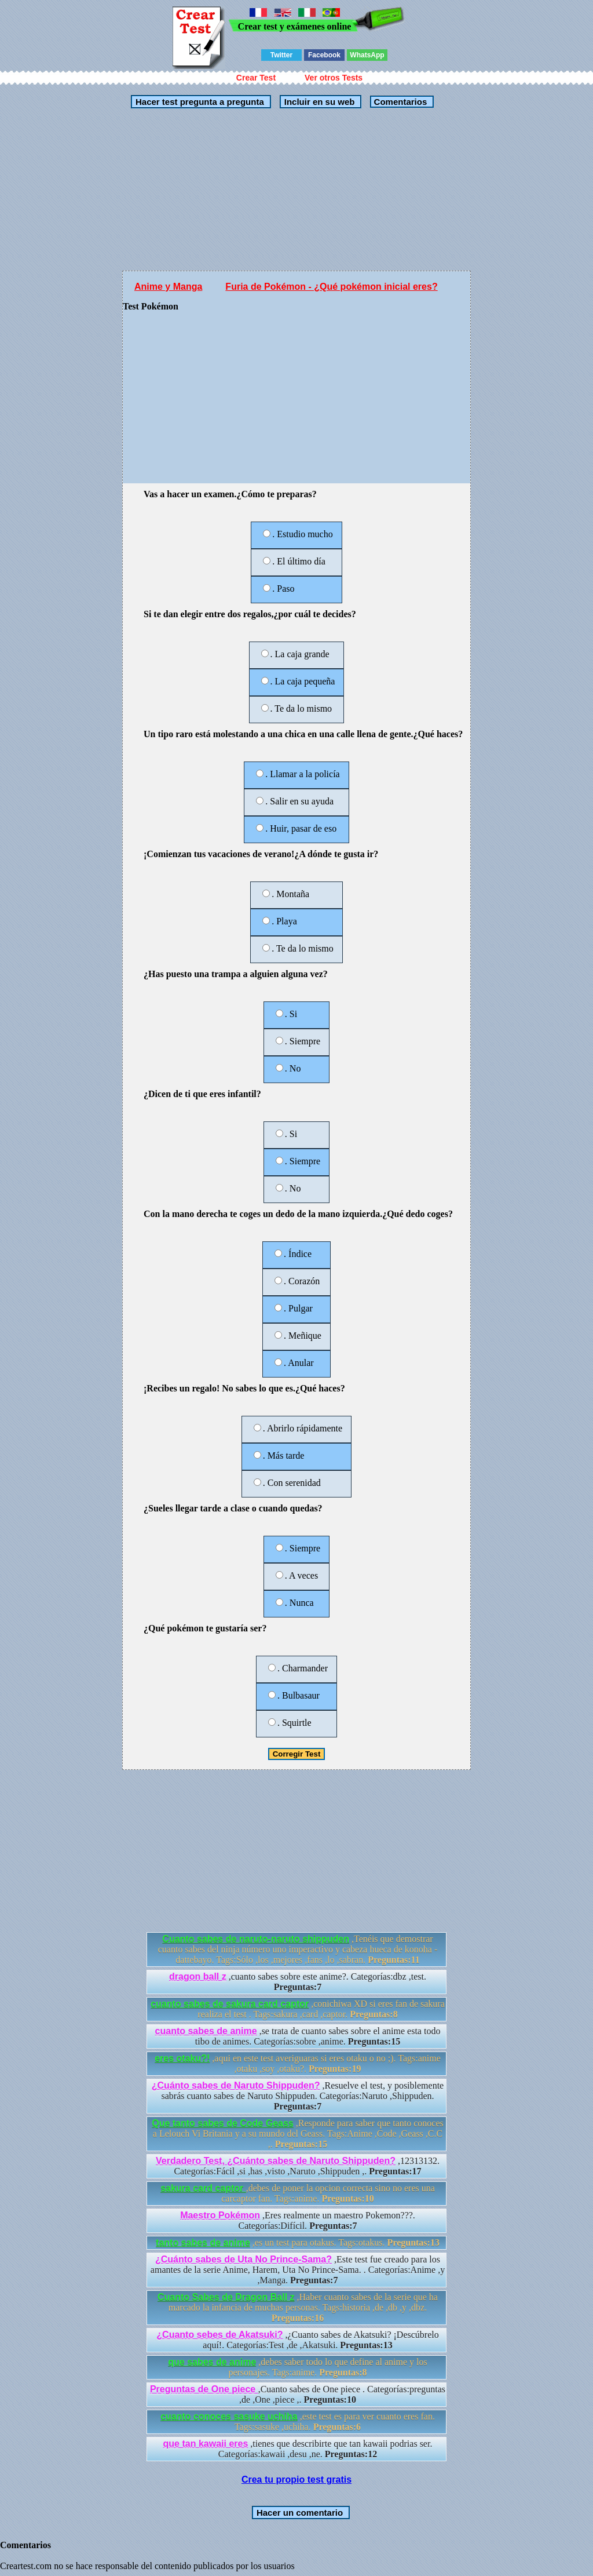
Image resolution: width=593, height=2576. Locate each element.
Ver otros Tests (334, 77)
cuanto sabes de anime (206, 2031)
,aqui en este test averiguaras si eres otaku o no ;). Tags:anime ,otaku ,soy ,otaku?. (298, 2063)
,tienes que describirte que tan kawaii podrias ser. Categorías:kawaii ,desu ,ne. (298, 2449)
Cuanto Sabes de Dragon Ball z (226, 2297)
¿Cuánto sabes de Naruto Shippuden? (236, 2085)
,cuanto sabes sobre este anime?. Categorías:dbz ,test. (297, 1982)
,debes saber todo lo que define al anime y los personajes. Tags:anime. (297, 2367)
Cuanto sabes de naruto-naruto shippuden (255, 1939)
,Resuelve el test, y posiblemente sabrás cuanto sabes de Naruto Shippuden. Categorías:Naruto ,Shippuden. (298, 2096)
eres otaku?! (182, 2058)
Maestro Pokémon (220, 2215)
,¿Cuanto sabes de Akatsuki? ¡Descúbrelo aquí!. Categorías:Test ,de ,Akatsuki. (297, 2340)
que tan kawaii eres (205, 2444)
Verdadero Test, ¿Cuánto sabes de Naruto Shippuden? (276, 2161)
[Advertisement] (296, 189)
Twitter (281, 55)
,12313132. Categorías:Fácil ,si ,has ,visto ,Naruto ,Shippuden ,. (298, 2166)
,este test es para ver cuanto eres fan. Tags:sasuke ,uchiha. (297, 2421)
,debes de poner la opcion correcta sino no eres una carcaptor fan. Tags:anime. (297, 2193)
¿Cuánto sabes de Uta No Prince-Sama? (243, 2259)
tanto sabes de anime (203, 2242)
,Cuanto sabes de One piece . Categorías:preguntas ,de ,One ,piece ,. (297, 2394)
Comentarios (399, 102)
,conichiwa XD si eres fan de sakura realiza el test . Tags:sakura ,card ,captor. (298, 2009)
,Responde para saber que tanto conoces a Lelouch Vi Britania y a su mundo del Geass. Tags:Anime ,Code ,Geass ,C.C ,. (298, 2133)
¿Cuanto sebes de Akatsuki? (219, 2335)
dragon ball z (197, 1976)
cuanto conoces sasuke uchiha (229, 2416)
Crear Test (256, 77)
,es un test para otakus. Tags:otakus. (298, 2242)
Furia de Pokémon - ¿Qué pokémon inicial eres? (331, 287)
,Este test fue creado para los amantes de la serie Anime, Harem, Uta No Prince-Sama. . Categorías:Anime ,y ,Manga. (298, 2269)
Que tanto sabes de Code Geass (223, 2123)
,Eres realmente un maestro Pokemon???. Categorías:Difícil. (297, 2220)
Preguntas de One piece (204, 2389)
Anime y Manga (168, 287)
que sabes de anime (212, 2362)
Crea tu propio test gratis (296, 2479)
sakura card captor (203, 2188)
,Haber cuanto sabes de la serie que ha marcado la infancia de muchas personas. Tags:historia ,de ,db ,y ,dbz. (298, 2307)
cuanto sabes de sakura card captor (230, 2004)
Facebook (324, 55)
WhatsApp (367, 55)
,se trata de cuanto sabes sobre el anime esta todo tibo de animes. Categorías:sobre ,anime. (298, 2036)
